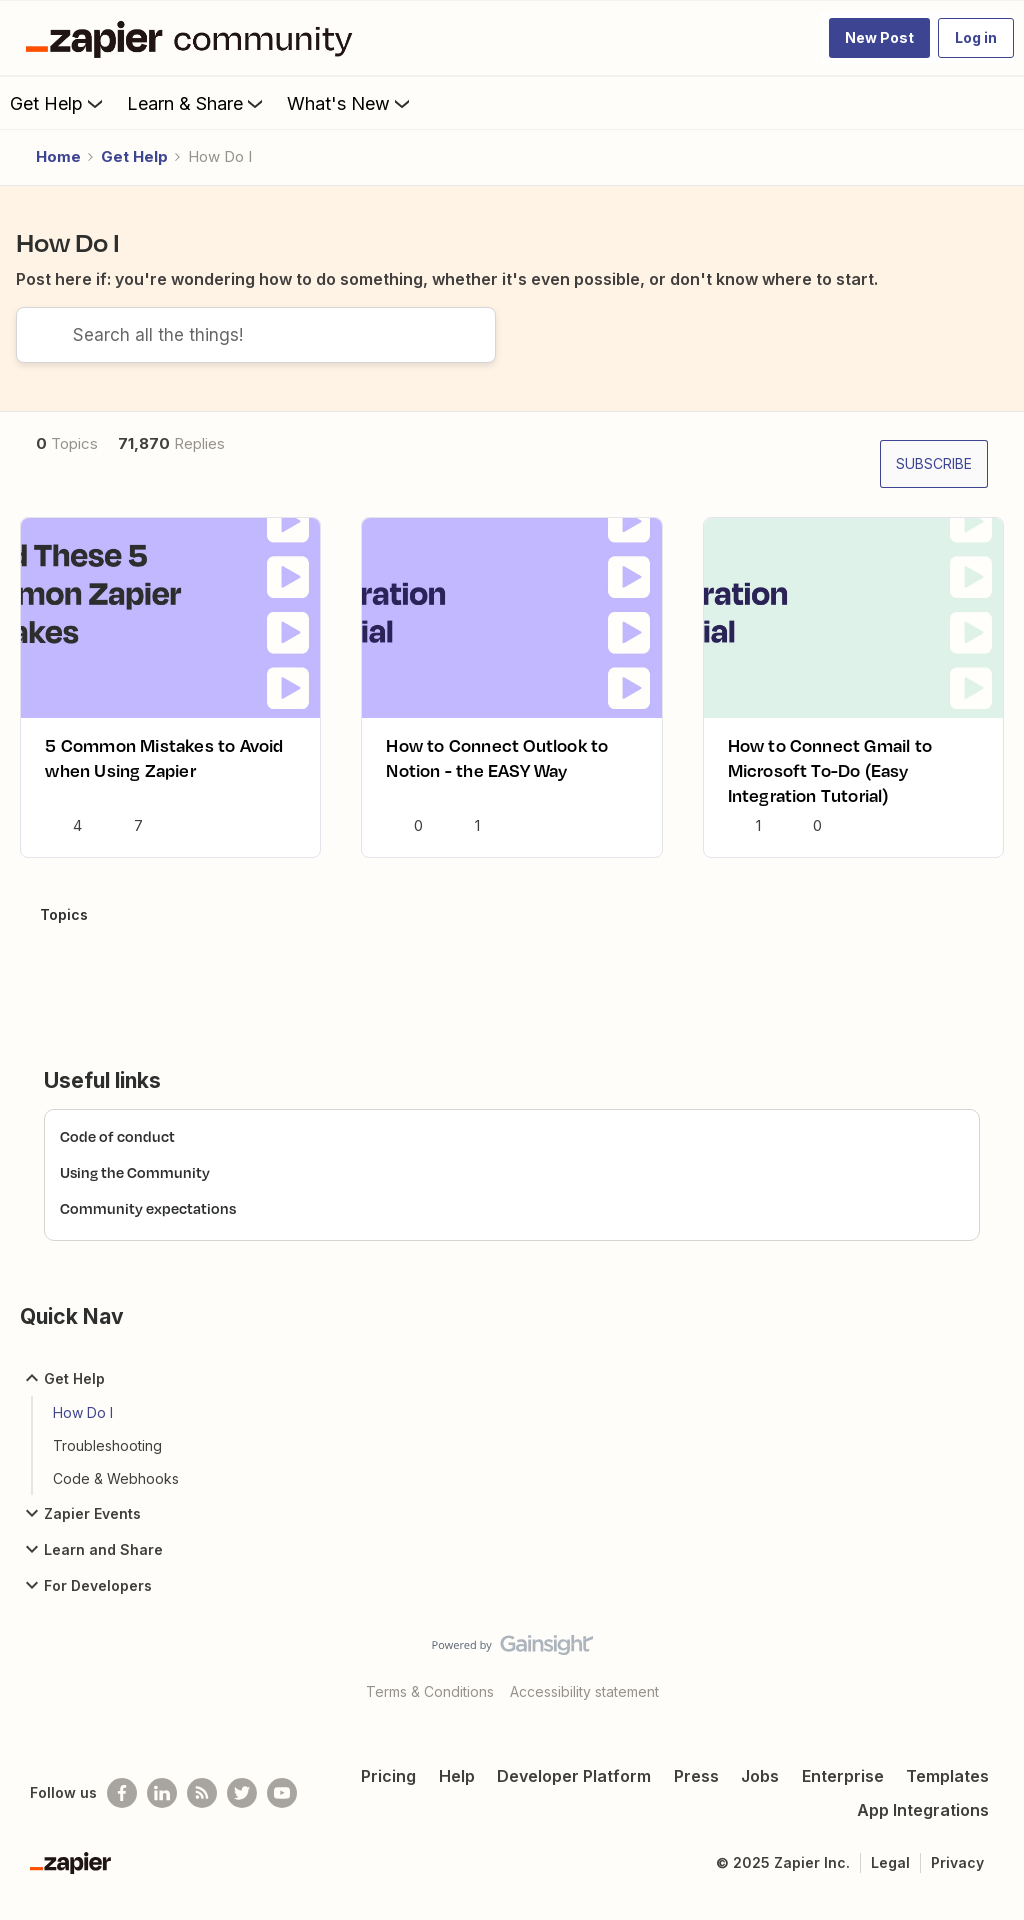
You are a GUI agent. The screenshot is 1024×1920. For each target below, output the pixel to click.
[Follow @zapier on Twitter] (242, 1809)
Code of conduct (117, 1152)
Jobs (760, 1792)
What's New (350, 103)
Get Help (58, 103)
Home (58, 156)
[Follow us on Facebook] (122, 1809)
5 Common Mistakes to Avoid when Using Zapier (164, 774)
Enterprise (843, 1792)
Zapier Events (80, 1529)
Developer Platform (574, 1792)
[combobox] (256, 351)
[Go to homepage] (194, 38)
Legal (890, 1878)
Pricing (388, 1792)
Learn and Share (91, 1565)
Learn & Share (197, 103)
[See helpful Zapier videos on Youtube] (282, 1809)
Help (457, 1792)
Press (696, 1792)
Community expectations (148, 1224)
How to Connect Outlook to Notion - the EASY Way (497, 774)
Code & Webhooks (116, 1494)
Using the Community (135, 1188)
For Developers (86, 1601)
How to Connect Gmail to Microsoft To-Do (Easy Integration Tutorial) (830, 786)
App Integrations (923, 1826)
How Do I (83, 1428)
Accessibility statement (584, 1707)
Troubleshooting (107, 1461)
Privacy (957, 1878)
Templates (947, 1792)
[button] (879, 38)
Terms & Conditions (430, 1707)
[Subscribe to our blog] (202, 1809)
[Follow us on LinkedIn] (162, 1809)
